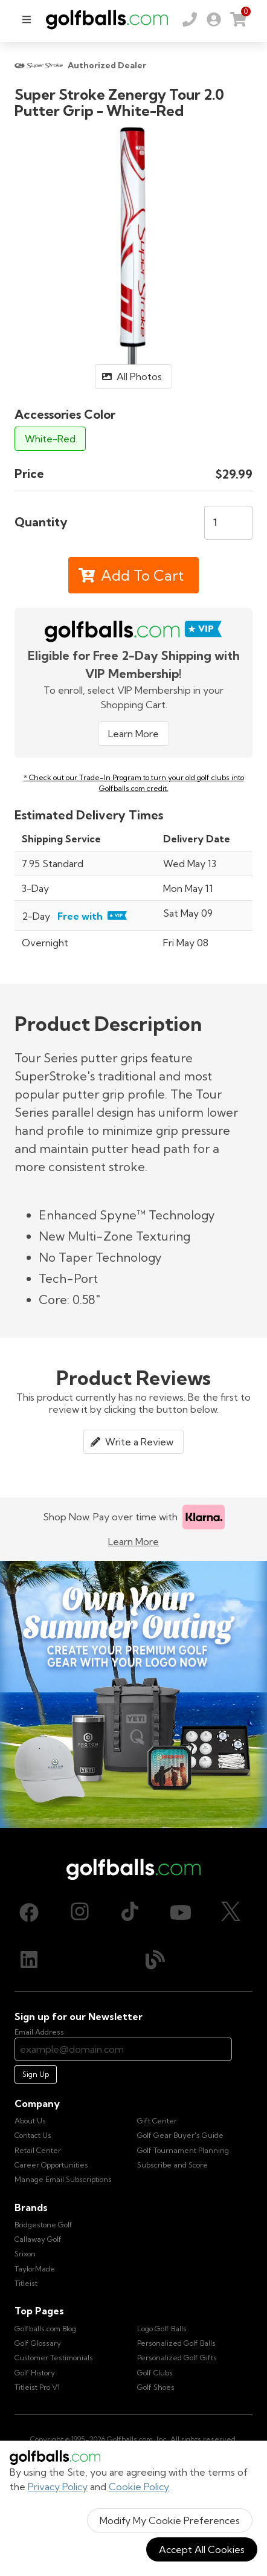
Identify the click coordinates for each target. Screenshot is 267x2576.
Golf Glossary (37, 2343)
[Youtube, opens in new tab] (180, 1912)
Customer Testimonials (53, 2357)
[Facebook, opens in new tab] (28, 1912)
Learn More (133, 734)
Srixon (25, 2253)
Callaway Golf (38, 2239)
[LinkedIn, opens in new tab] (28, 1959)
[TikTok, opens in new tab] (129, 1912)
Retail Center (37, 2150)
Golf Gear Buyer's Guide (180, 2135)
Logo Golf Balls (162, 2328)
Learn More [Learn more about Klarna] (133, 1541)
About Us (30, 2120)
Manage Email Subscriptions (63, 2179)
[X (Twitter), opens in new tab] (230, 1912)
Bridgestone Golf (43, 2224)
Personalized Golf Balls (176, 2343)
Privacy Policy (58, 2487)
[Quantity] (228, 523)
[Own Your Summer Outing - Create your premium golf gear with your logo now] (133, 1694)
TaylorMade (34, 2268)
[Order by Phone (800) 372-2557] (189, 19)
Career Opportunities (51, 2164)
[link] (214, 19)
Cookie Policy (139, 2487)
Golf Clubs (155, 2372)
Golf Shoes (156, 2387)
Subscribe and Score (172, 2164)
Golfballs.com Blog (45, 2328)
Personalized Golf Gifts (177, 2357)
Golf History (34, 2372)
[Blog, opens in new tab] (155, 1959)
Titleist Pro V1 (37, 2387)
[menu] (26, 19)
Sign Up (35, 2074)
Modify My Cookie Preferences (170, 2520)
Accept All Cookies (202, 2549)
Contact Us (32, 2135)
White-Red (50, 439)
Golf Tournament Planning (183, 2150)
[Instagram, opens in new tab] (79, 1912)
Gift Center (157, 2120)
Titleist (25, 2283)
